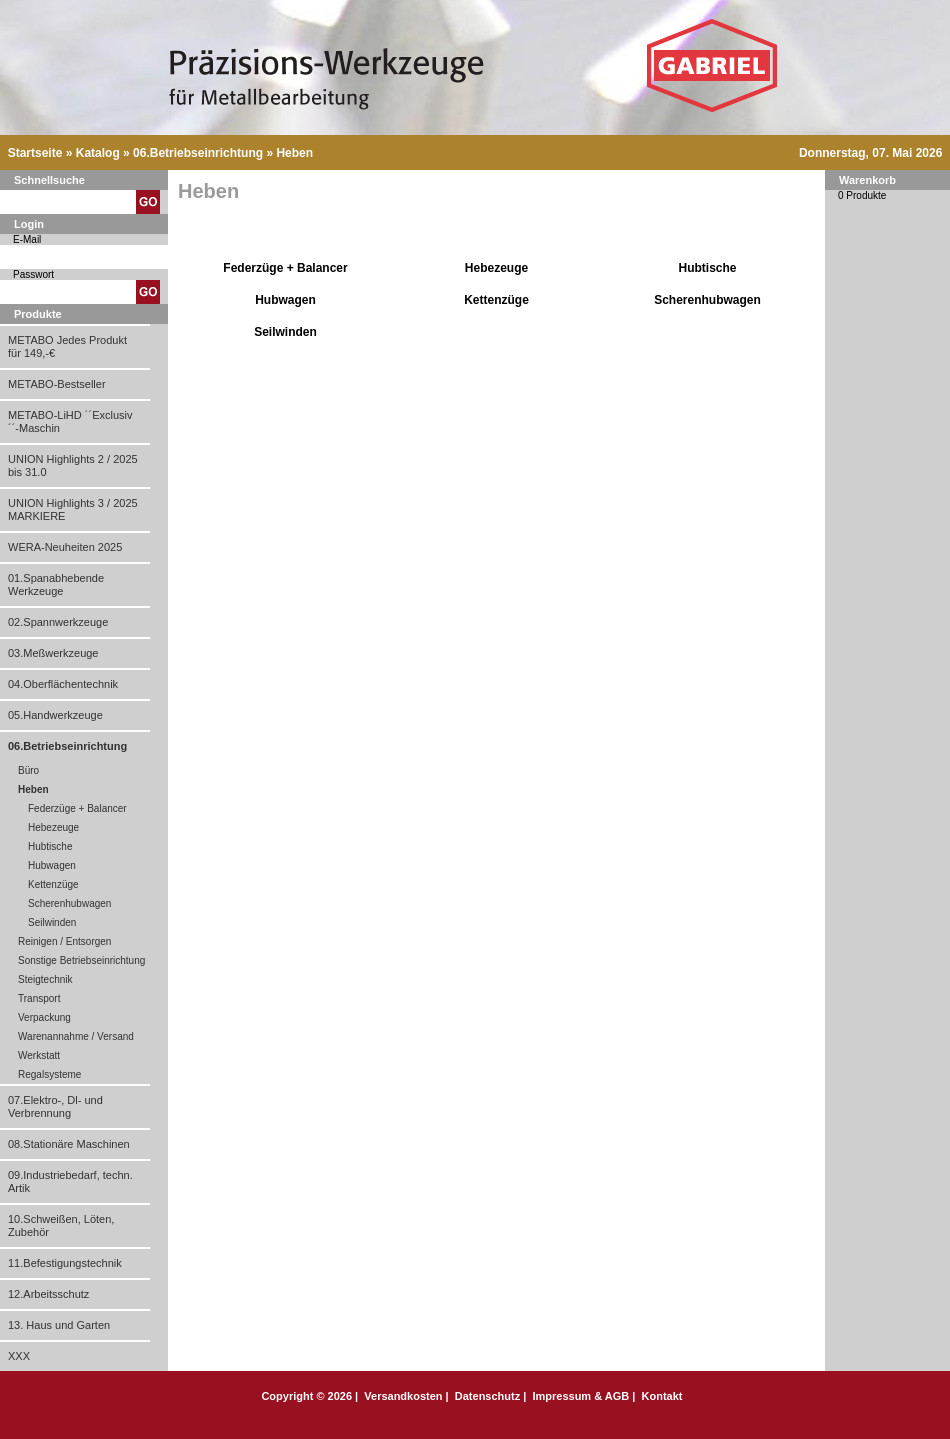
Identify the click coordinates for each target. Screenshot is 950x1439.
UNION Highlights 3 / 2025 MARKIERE (73, 509)
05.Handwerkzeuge (55, 715)
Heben (294, 153)
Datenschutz (487, 1396)
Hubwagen (52, 865)
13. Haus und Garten (59, 1325)
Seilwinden (52, 922)
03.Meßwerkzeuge (53, 653)
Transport (39, 998)
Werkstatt (39, 1055)
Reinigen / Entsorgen (64, 941)
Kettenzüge (53, 884)
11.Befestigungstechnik (65, 1263)
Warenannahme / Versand (76, 1036)
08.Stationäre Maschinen (69, 1144)
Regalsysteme (49, 1074)
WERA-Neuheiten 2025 (65, 547)
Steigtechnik (45, 979)
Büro (28, 770)
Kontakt (662, 1396)
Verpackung (44, 1017)
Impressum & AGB (580, 1396)
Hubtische (50, 846)
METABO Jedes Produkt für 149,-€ (67, 346)
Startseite (35, 153)
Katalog (98, 153)
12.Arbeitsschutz (48, 1294)
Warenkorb (867, 180)
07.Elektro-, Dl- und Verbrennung (55, 1106)
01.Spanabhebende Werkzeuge (56, 584)
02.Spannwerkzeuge (58, 622)
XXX (19, 1356)
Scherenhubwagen (69, 903)
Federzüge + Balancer (77, 808)
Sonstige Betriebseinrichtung (81, 960)
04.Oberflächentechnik (63, 684)
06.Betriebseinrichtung (198, 153)
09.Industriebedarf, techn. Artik (70, 1181)
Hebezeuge (53, 827)
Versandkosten (403, 1396)
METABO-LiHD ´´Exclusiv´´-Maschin (70, 421)
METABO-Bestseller (57, 384)
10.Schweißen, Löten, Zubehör (61, 1225)
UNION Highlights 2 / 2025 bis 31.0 (73, 465)
